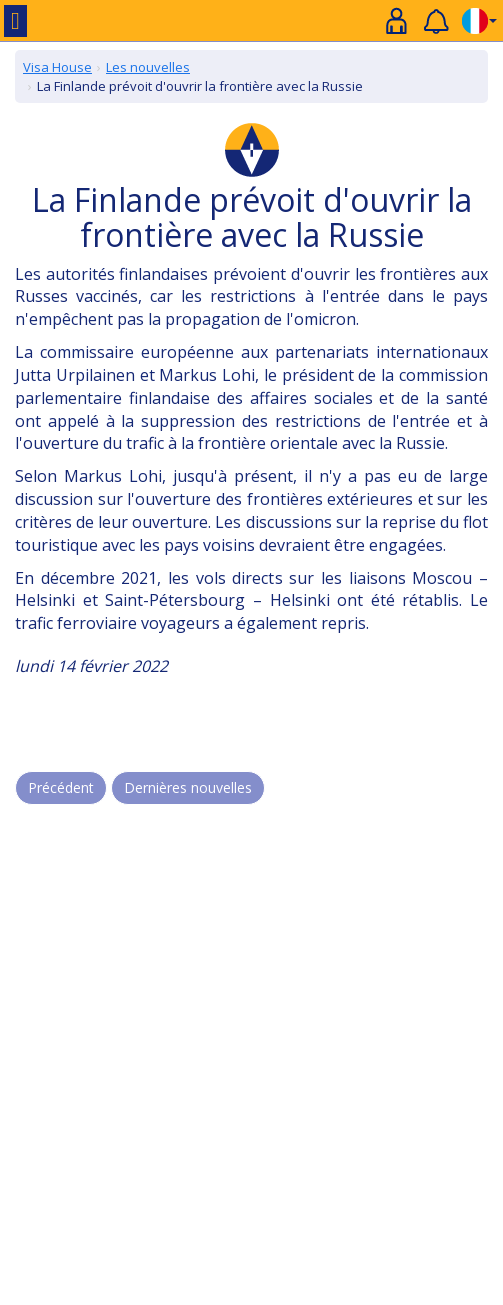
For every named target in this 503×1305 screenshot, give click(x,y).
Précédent (61, 787)
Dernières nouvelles (188, 787)
